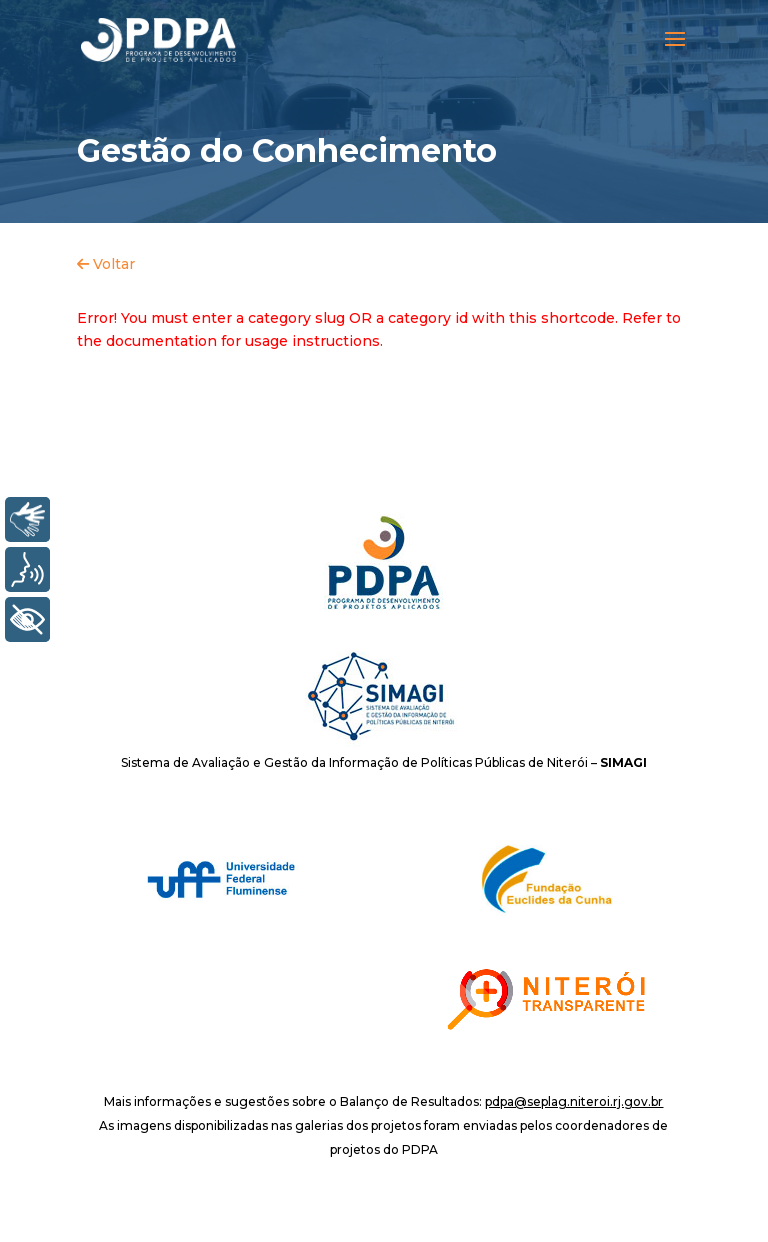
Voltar (106, 264)
